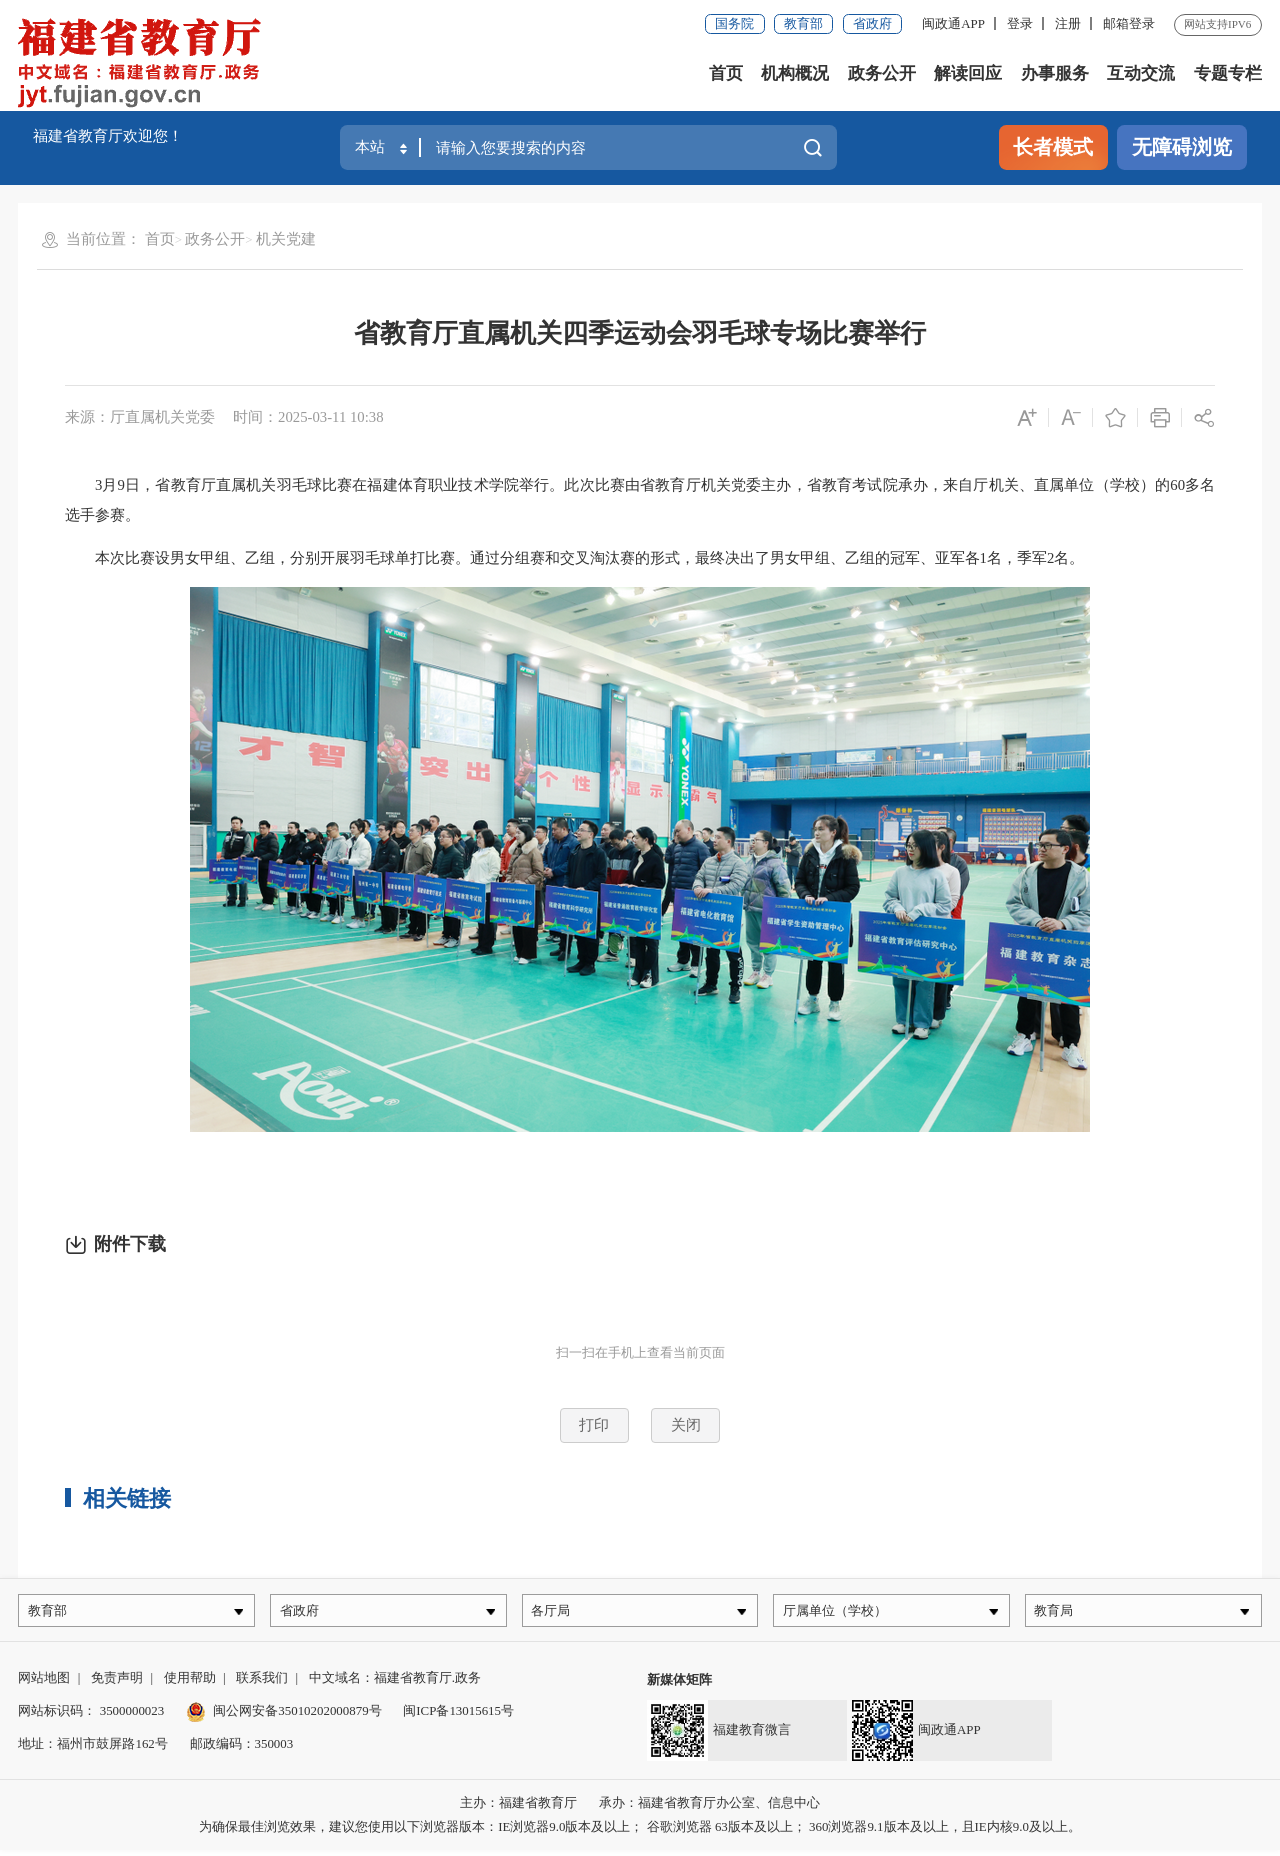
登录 (1020, 23)
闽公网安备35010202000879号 (284, 1716)
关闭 (686, 1425)
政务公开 (882, 73)
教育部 (803, 23)
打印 (594, 1425)
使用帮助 (190, 1683)
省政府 (872, 23)
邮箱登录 (1129, 23)
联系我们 (262, 1683)
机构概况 (795, 73)
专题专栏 (1228, 73)
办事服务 (1055, 73)
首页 (726, 73)
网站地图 (44, 1683)
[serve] (145, 65)
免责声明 (117, 1683)
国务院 (734, 23)
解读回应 (968, 73)
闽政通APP (953, 23)
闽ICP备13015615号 (458, 1716)
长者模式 (1053, 147)
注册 (1068, 23)
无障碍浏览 (1182, 147)
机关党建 (286, 239)
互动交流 (1141, 73)
